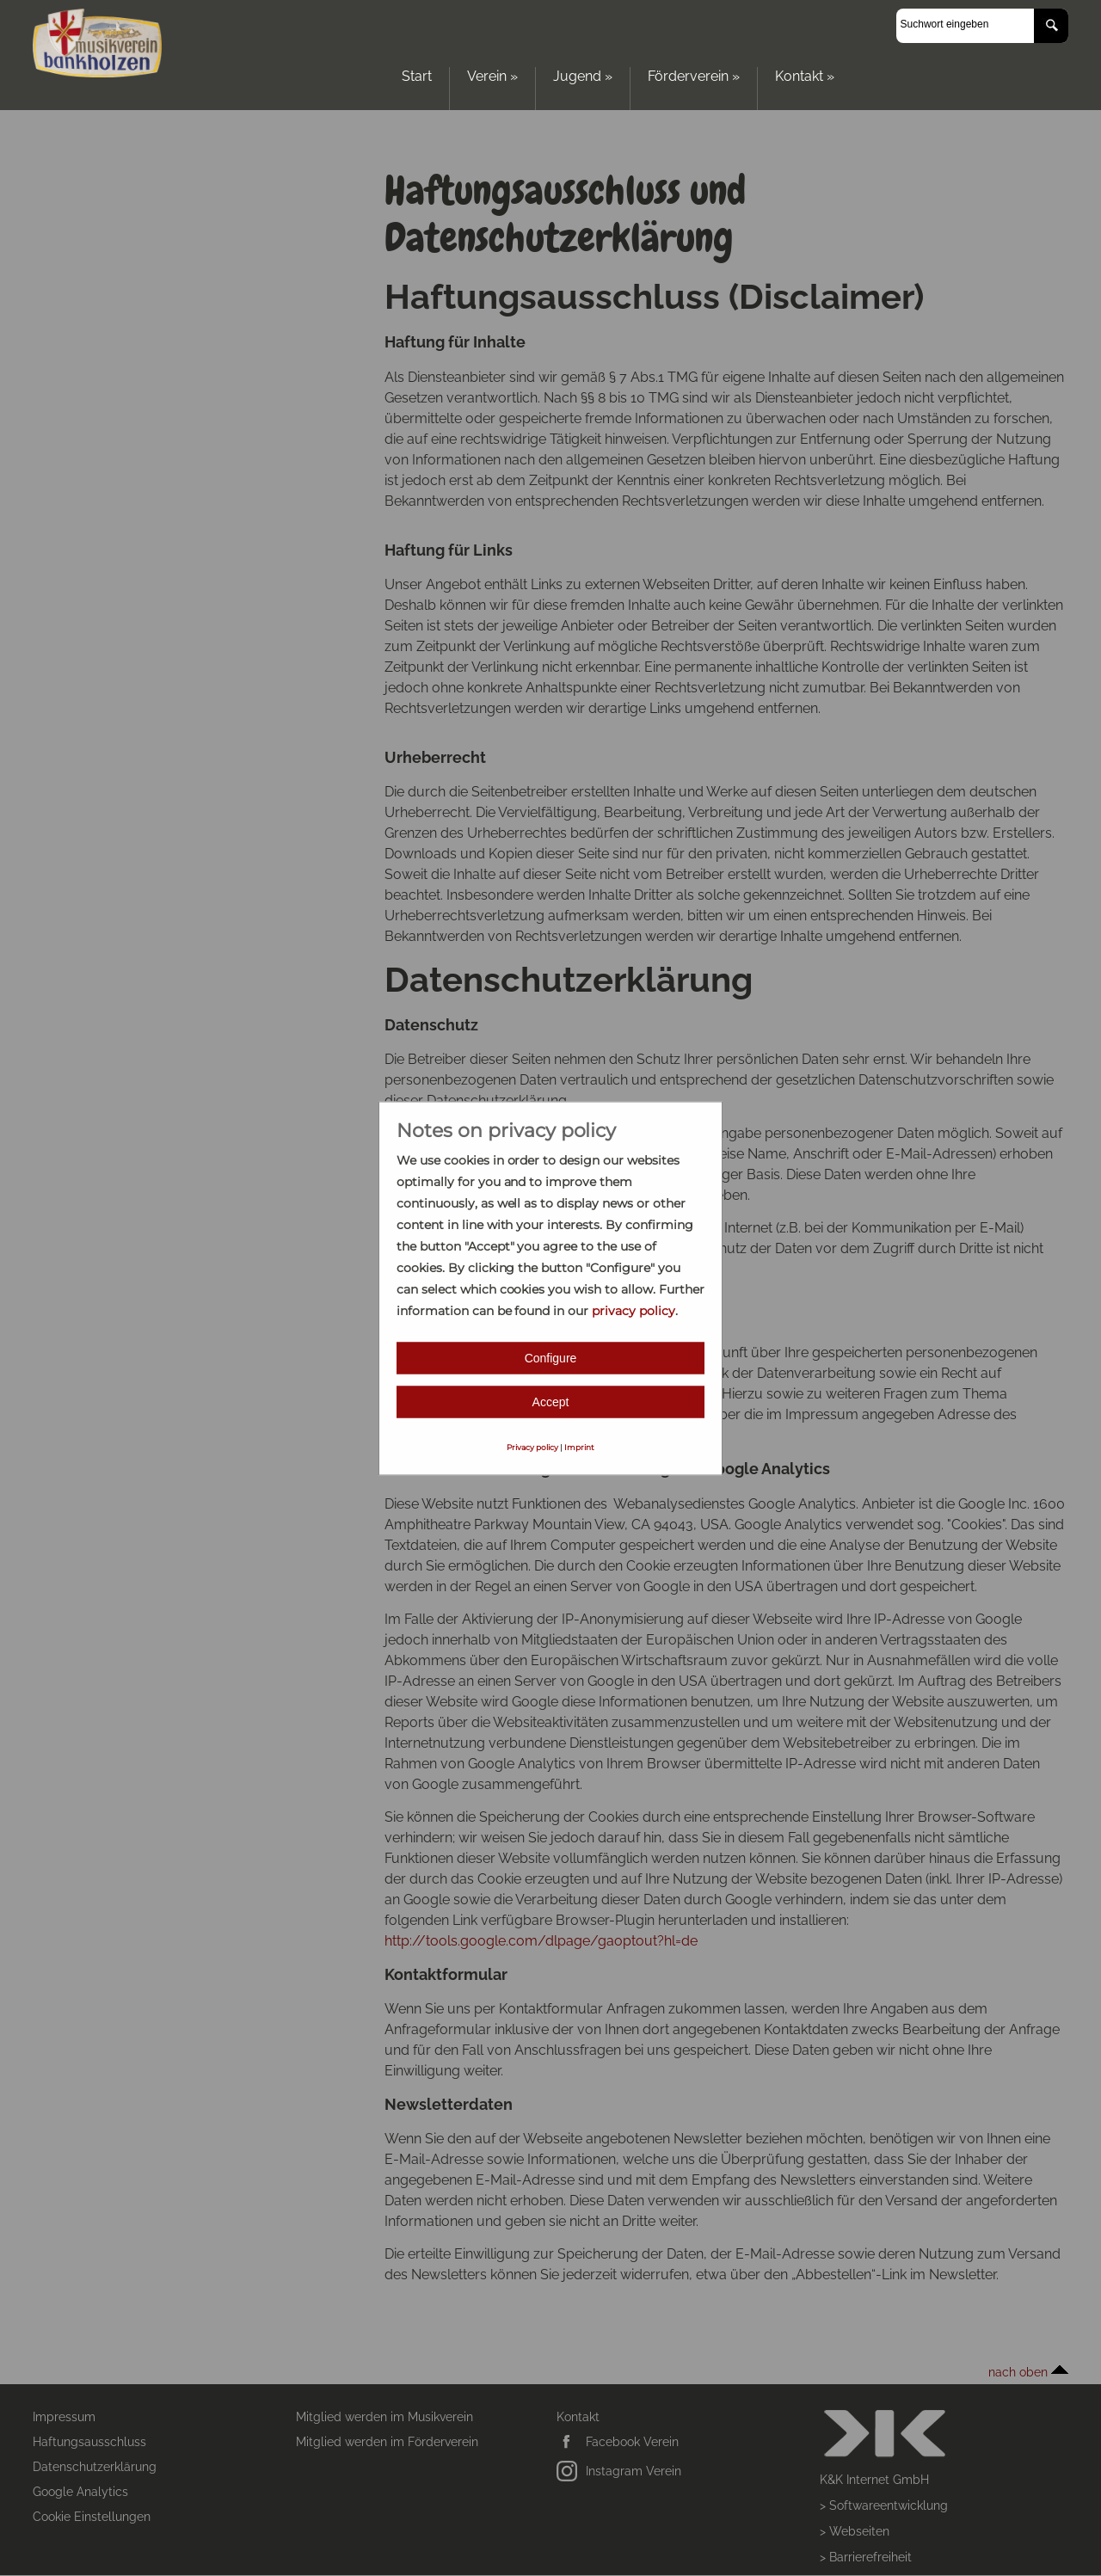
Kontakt (804, 76)
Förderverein (694, 76)
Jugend (582, 76)
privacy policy (633, 1310)
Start (417, 76)
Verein (492, 76)
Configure (551, 1357)
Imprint (579, 1446)
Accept (550, 1401)
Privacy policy (532, 1446)
